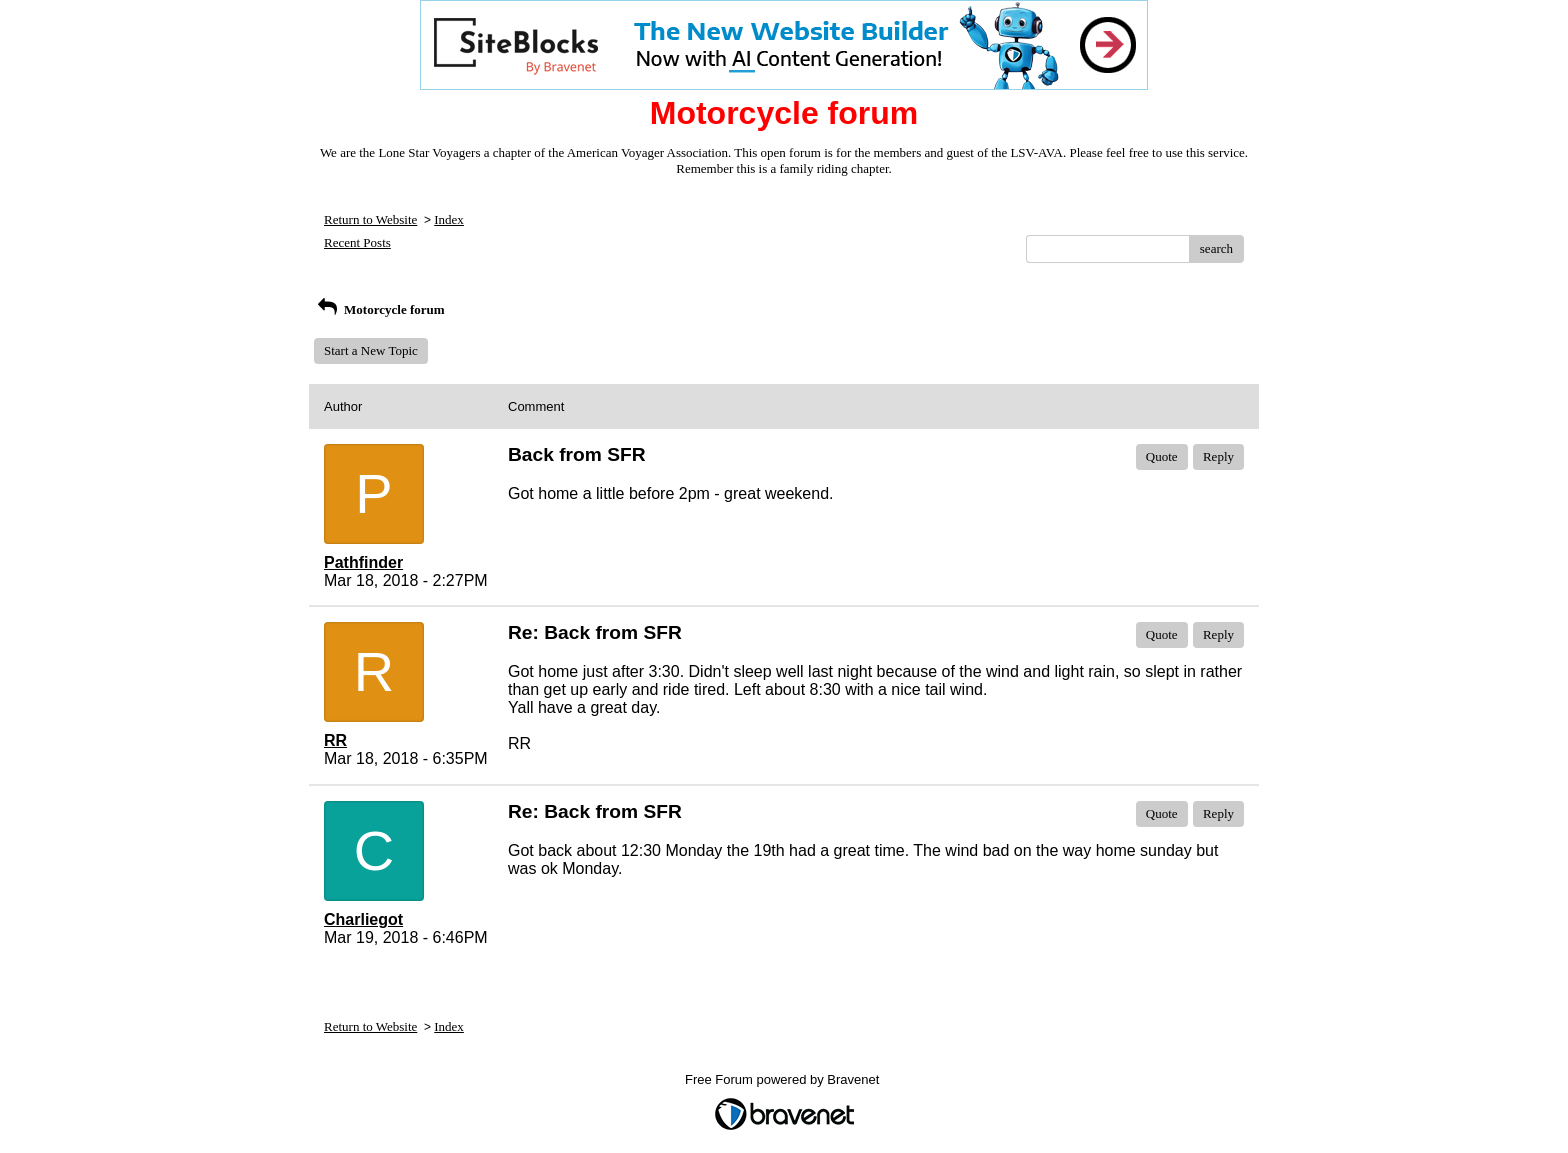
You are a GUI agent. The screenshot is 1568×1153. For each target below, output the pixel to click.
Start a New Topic (371, 350)
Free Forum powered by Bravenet (784, 1079)
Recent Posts (357, 242)
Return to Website (370, 219)
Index (449, 219)
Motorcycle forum (379, 309)
